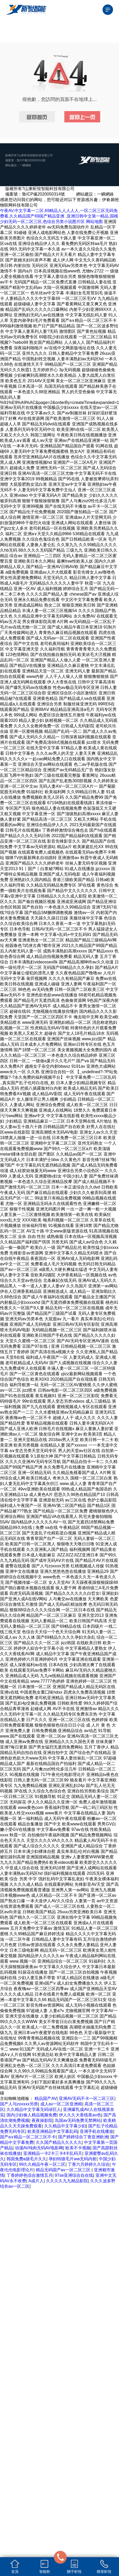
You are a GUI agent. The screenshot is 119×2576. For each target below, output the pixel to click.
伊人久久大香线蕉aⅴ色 (80, 2115)
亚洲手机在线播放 (96, 2131)
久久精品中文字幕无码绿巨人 (34, 2109)
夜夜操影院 (42, 2120)
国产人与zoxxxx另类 (19, 2104)
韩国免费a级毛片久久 (27, 2159)
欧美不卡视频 (77, 2148)
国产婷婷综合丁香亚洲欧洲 (83, 2137)
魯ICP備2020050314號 (31, 160)
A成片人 (36, 2181)
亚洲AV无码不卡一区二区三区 (86, 2098)
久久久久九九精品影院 (67, 2181)
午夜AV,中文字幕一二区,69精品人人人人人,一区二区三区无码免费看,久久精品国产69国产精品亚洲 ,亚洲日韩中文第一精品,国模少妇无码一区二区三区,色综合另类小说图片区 (59, 216)
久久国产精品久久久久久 (59, 2142)
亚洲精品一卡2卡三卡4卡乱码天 (52, 2153)
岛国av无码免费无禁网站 (78, 2120)
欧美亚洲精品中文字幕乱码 (52, 2131)
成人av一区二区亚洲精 (61, 2104)
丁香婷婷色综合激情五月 (30, 2175)
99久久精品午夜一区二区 (42, 2164)
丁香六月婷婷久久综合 (89, 2164)
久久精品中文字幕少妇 (65, 2126)
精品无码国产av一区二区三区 (64, 2170)
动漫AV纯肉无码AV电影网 (39, 2148)
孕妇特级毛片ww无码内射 (73, 2159)
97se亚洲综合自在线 (74, 2175)
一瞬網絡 (25, 165)
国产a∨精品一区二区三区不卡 (28, 2137)
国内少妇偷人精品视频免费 (32, 2115)
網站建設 (11, 165)
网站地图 (94, 221)
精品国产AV (45, 2098)
